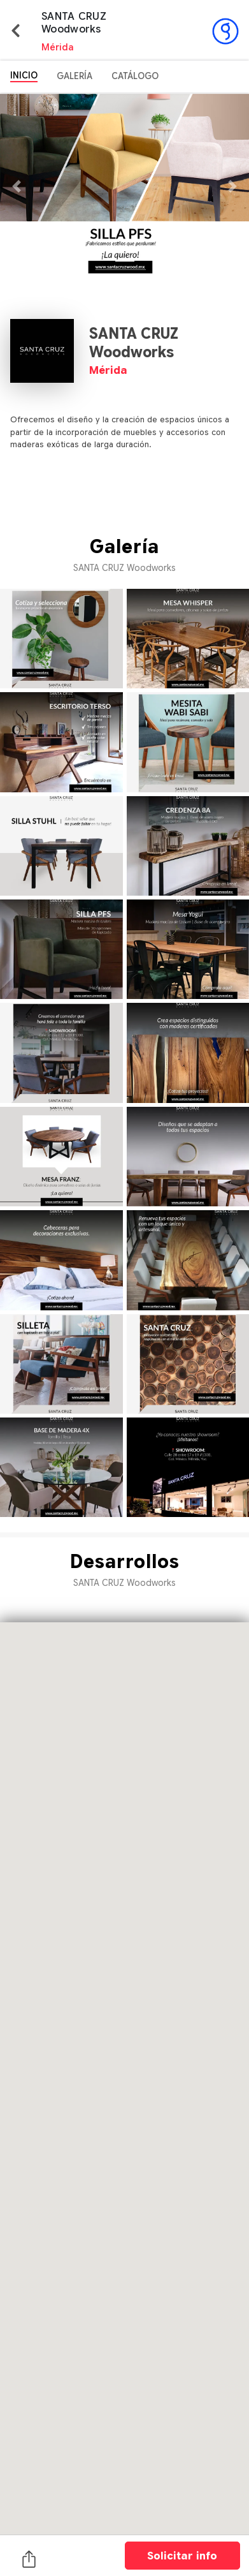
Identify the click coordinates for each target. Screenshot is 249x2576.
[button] (19, 186)
